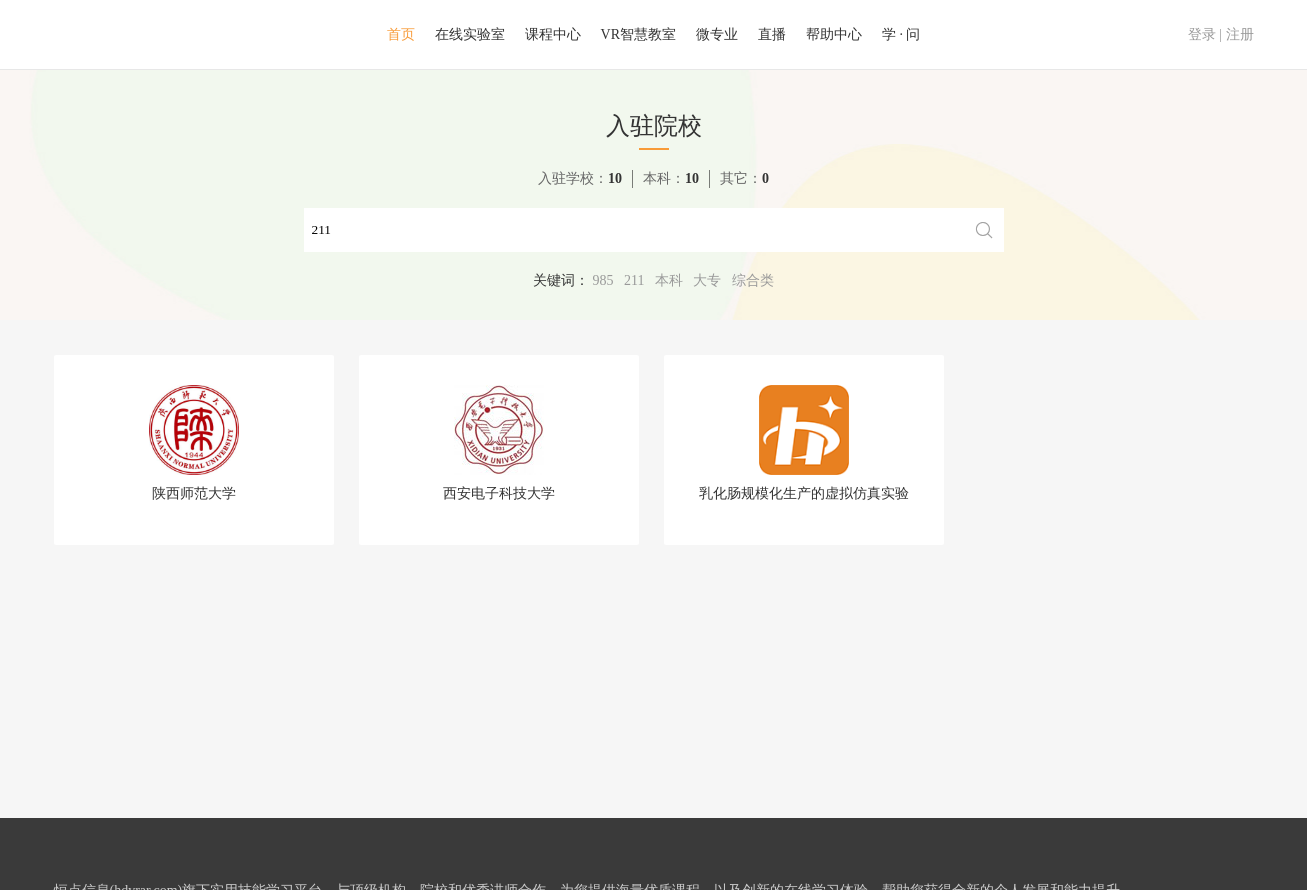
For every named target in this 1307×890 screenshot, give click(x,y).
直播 (772, 34)
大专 (707, 280)
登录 (1202, 34)
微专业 (717, 34)
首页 (401, 34)
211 (634, 280)
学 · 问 (901, 34)
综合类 (753, 280)
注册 (1240, 34)
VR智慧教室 (638, 34)
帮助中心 (834, 34)
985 (603, 280)
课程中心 (553, 34)
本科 (669, 280)
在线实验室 (470, 34)
